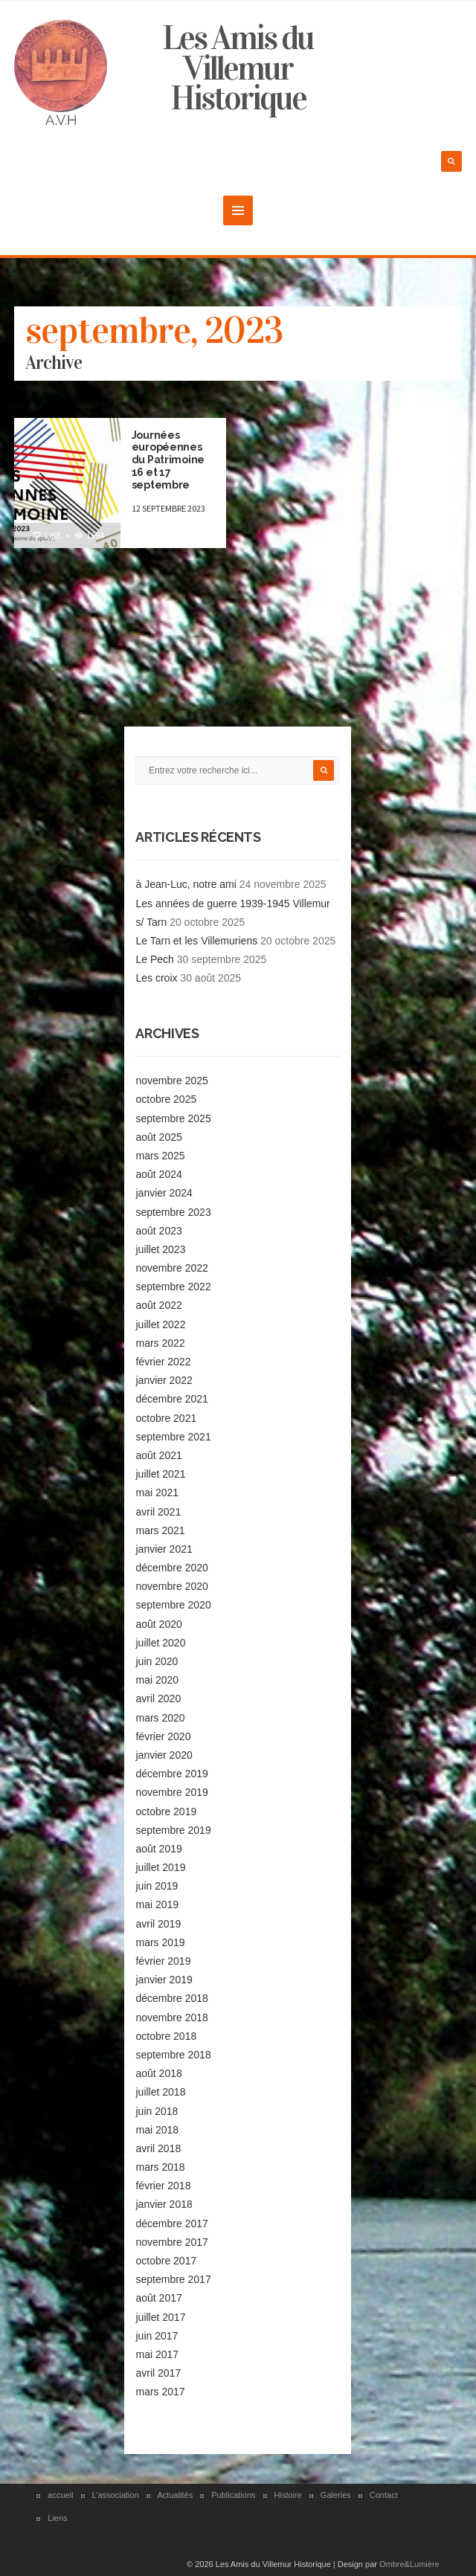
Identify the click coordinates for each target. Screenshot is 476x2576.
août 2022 (158, 1305)
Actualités (175, 2494)
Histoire (288, 2494)
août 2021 (158, 1455)
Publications (233, 2494)
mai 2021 (156, 1492)
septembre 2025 (172, 1118)
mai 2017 (156, 2354)
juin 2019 (156, 1886)
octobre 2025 (165, 1099)
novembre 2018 (171, 2017)
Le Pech (154, 959)
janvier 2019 (163, 1980)
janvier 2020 (163, 1755)
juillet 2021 (160, 1474)
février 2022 (162, 1362)
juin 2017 (156, 2336)
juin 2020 (156, 1661)
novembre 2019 (171, 1792)
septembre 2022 (172, 1286)
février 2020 (162, 1736)
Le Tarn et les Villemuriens (196, 941)
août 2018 (158, 2073)
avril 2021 (158, 1512)
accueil (60, 2494)
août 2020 (158, 1624)
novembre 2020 (171, 1586)
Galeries (336, 2494)
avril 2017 (158, 2373)
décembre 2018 (171, 1998)
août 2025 (158, 1137)
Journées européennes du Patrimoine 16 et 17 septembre (168, 460)
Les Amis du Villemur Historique (237, 68)
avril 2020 (158, 1698)
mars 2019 (159, 1942)
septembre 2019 (172, 1830)
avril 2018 (158, 2148)
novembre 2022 (171, 1268)
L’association (115, 2494)
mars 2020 (159, 1718)
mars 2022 (159, 1343)
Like (45, 535)
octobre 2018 (165, 2036)
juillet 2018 (160, 2092)
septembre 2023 (172, 1212)
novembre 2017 (171, 2242)
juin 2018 (156, 2111)
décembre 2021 (171, 1399)
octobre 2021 (165, 1418)
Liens (57, 2518)
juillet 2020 (160, 1643)
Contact (384, 2494)
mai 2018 (156, 2130)
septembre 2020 (172, 1605)
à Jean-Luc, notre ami (185, 884)
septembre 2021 (172, 1437)
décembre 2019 (171, 1774)
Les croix (156, 978)
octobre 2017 (165, 2261)
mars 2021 (159, 1530)
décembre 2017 (171, 2223)
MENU (238, 210)
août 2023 (158, 1231)
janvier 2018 (163, 2204)
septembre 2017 (172, 2279)
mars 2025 (159, 1156)
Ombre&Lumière (409, 2564)
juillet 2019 (160, 1867)
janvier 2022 (163, 1380)
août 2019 (158, 1849)
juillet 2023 (160, 1249)
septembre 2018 (172, 2055)
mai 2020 (156, 1680)
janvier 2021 (163, 1549)
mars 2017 (159, 2392)
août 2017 (158, 2298)
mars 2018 (159, 2167)
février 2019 (162, 1961)
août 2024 (158, 1174)
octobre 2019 (165, 1811)
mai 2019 (156, 1904)
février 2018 (162, 2186)
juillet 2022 (160, 1324)
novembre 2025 (171, 1080)
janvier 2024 (163, 1193)
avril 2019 (158, 1924)
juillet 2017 (160, 2317)
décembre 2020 (171, 1568)
